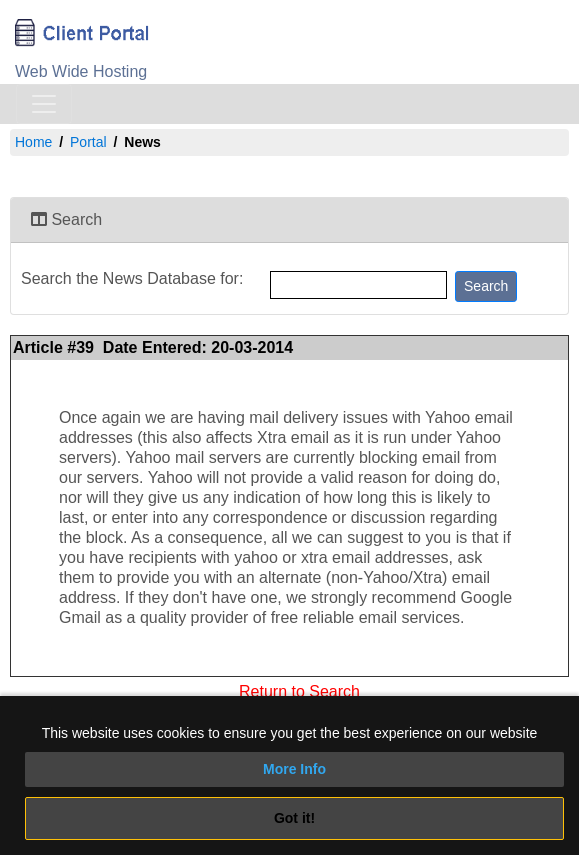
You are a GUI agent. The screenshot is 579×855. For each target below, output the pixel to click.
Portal (88, 142)
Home (33, 142)
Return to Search (299, 690)
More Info (294, 769)
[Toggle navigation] (44, 104)
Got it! (294, 818)
